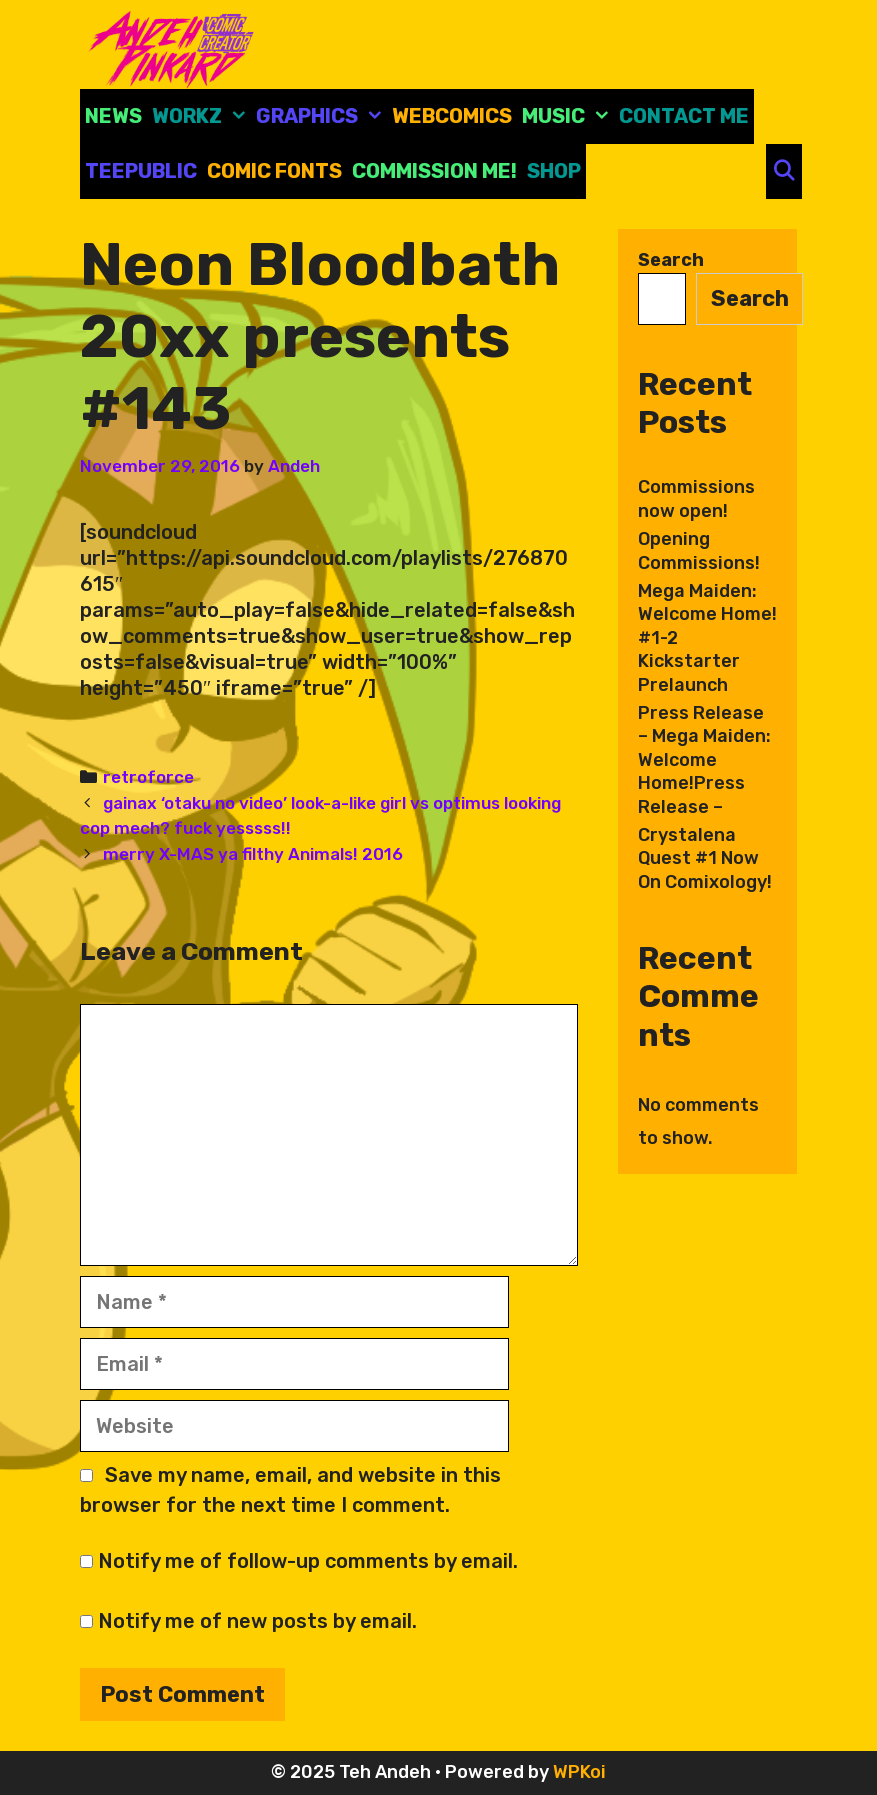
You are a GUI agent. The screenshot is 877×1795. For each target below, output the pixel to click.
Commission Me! (434, 171)
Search (671, 260)
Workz (201, 116)
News (113, 116)
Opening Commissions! (699, 550)
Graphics (321, 116)
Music (568, 116)
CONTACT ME (684, 116)
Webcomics (452, 116)
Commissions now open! (696, 498)
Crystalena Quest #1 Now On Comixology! (705, 858)
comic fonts (274, 171)
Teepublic (141, 171)
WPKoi (579, 1772)
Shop (554, 171)
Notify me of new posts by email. (257, 1621)
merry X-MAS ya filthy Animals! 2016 (253, 854)
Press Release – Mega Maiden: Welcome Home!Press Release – (704, 760)
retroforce (148, 777)
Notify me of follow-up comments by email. (308, 1561)
